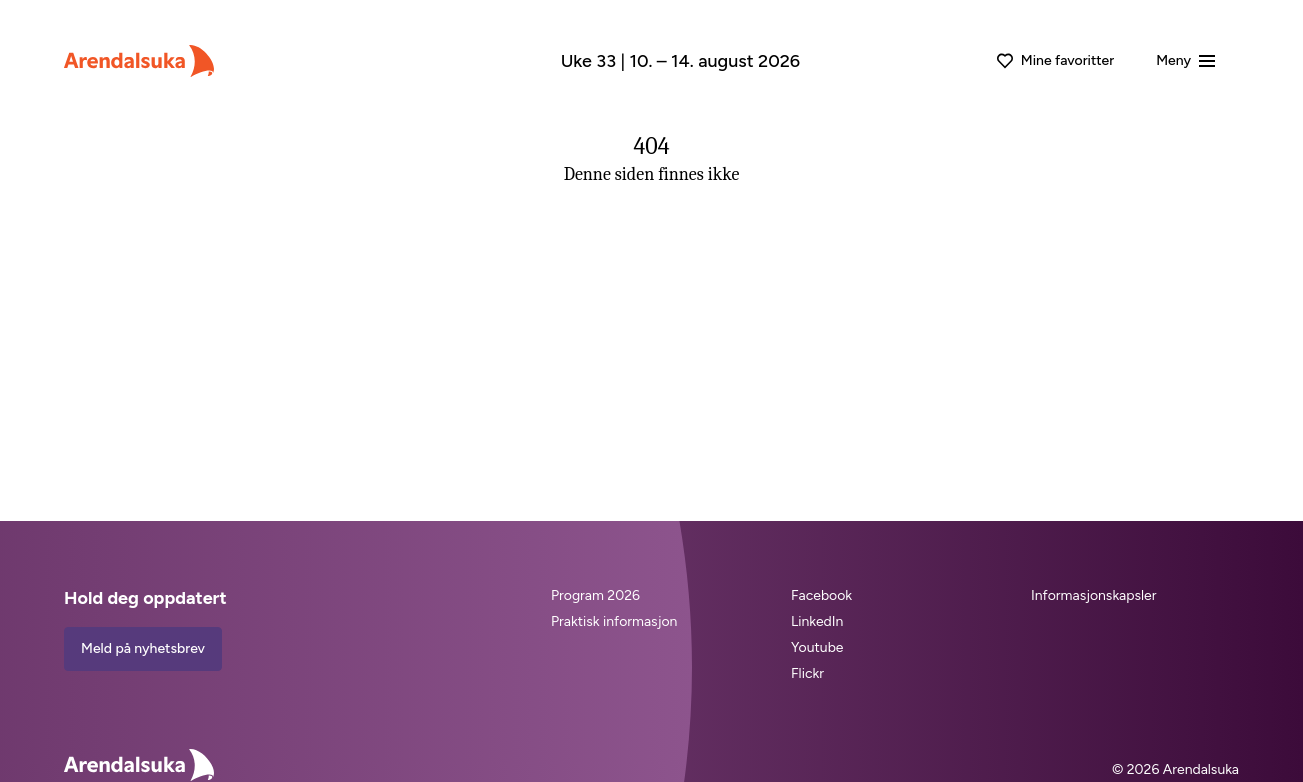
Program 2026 (595, 595)
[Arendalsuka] (139, 61)
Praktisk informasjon (614, 621)
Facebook (821, 595)
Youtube (817, 647)
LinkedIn (817, 621)
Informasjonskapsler (1093, 595)
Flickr (807, 673)
